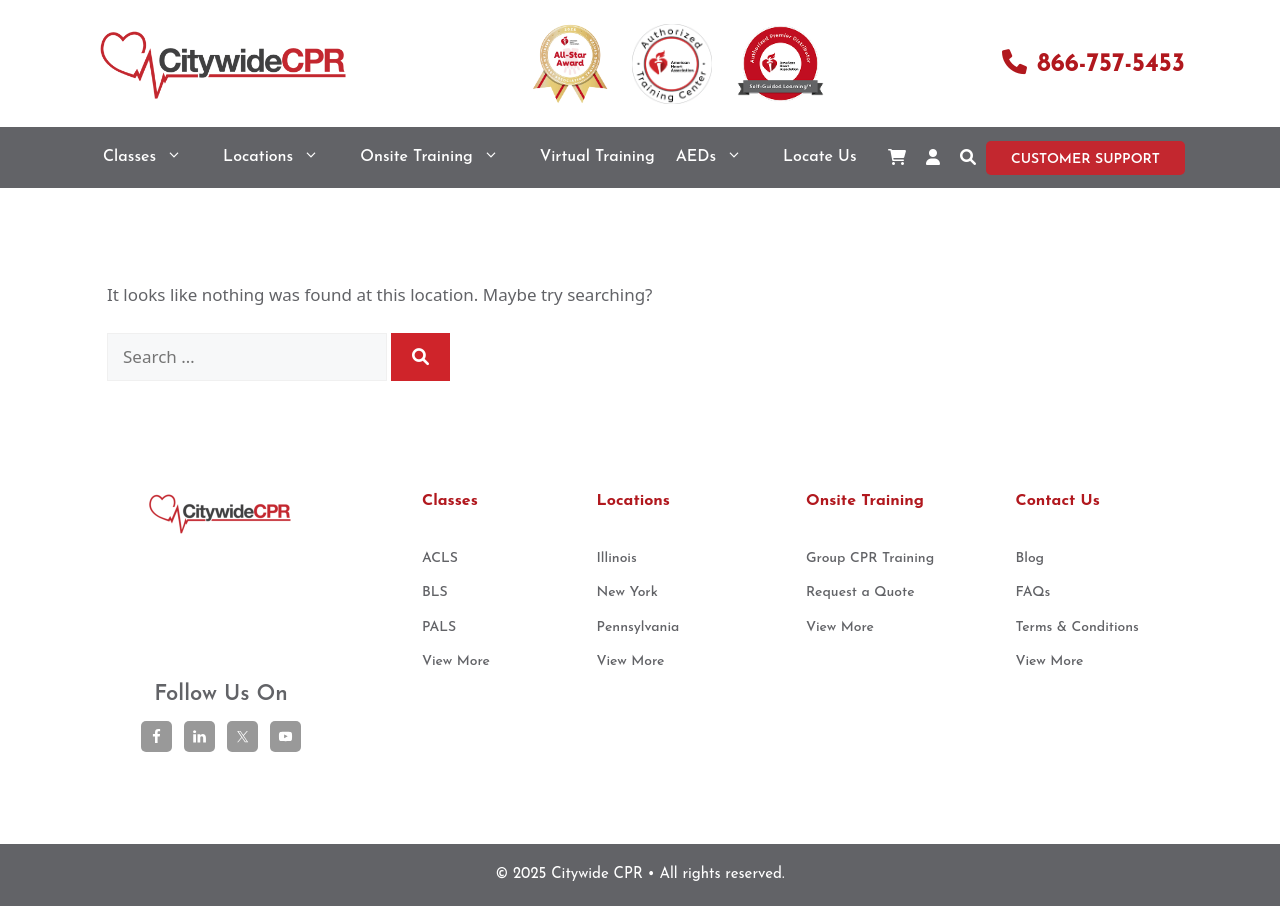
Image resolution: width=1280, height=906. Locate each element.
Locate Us (819, 157)
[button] (968, 157)
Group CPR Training (870, 558)
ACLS (440, 558)
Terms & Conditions (1077, 627)
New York (627, 592)
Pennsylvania (638, 627)
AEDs (719, 157)
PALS (439, 627)
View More (456, 661)
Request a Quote (860, 592)
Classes (152, 157)
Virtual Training (597, 157)
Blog (1030, 558)
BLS (435, 592)
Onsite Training (439, 157)
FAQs (1033, 592)
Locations (281, 157)
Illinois (617, 558)
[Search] (420, 357)
